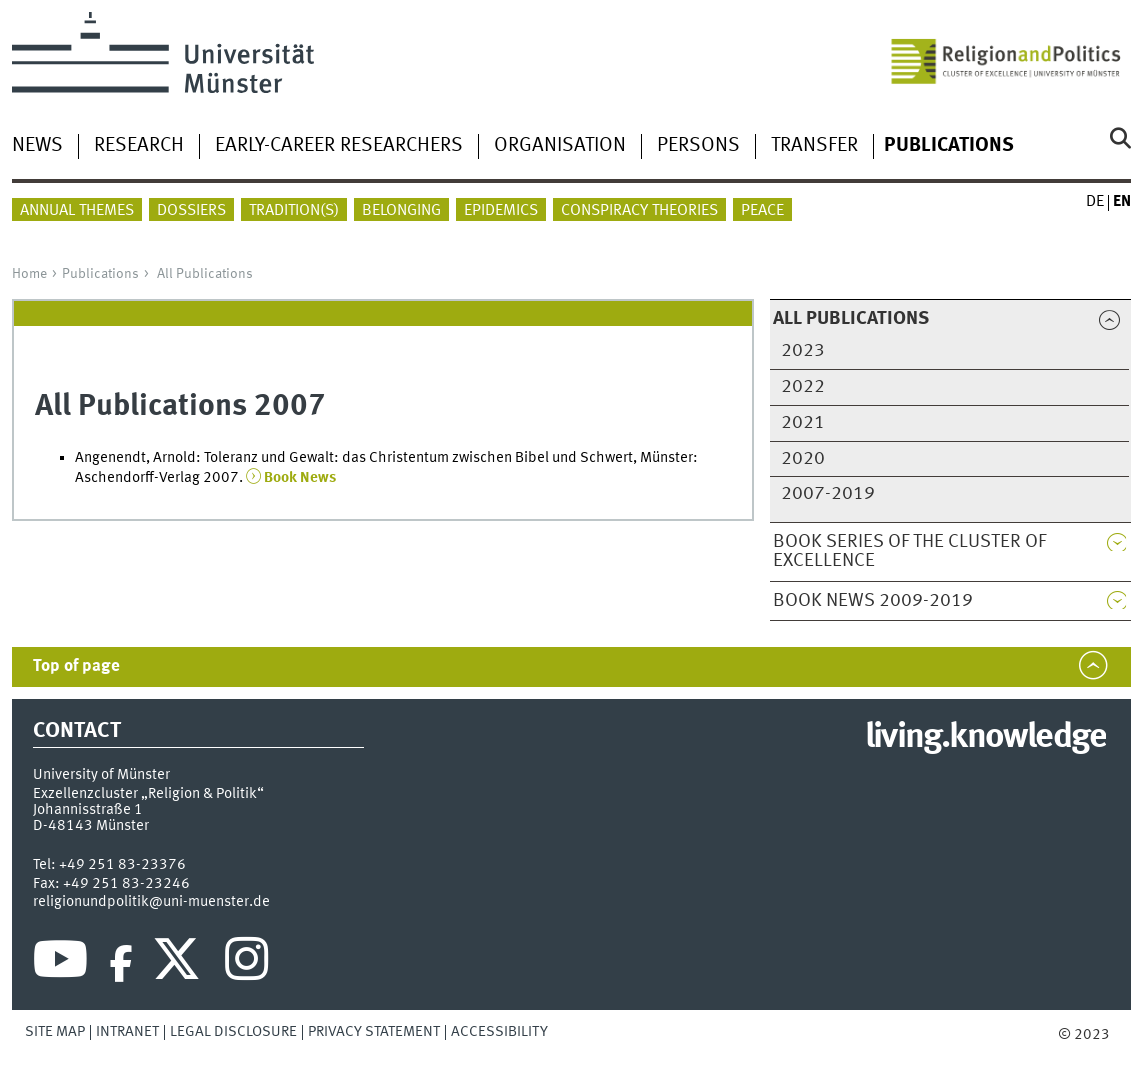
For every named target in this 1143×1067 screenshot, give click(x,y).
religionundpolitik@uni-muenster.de (151, 902)
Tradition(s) (294, 211)
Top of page (76, 666)
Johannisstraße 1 (88, 810)
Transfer (814, 146)
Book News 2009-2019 (873, 601)
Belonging (401, 211)
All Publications (205, 274)
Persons (698, 146)
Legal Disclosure (233, 1032)
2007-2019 (828, 494)
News (37, 146)
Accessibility (499, 1032)
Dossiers (191, 211)
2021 (803, 423)
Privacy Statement (374, 1032)
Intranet (127, 1032)
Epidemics (501, 211)
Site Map (55, 1032)
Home (29, 274)
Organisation (560, 146)
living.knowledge (985, 738)
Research (139, 146)
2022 (803, 387)
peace (762, 211)
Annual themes (77, 211)
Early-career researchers (339, 146)
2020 (803, 459)
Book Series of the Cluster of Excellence (909, 551)
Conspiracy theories (639, 211)
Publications (100, 274)
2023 (803, 351)
